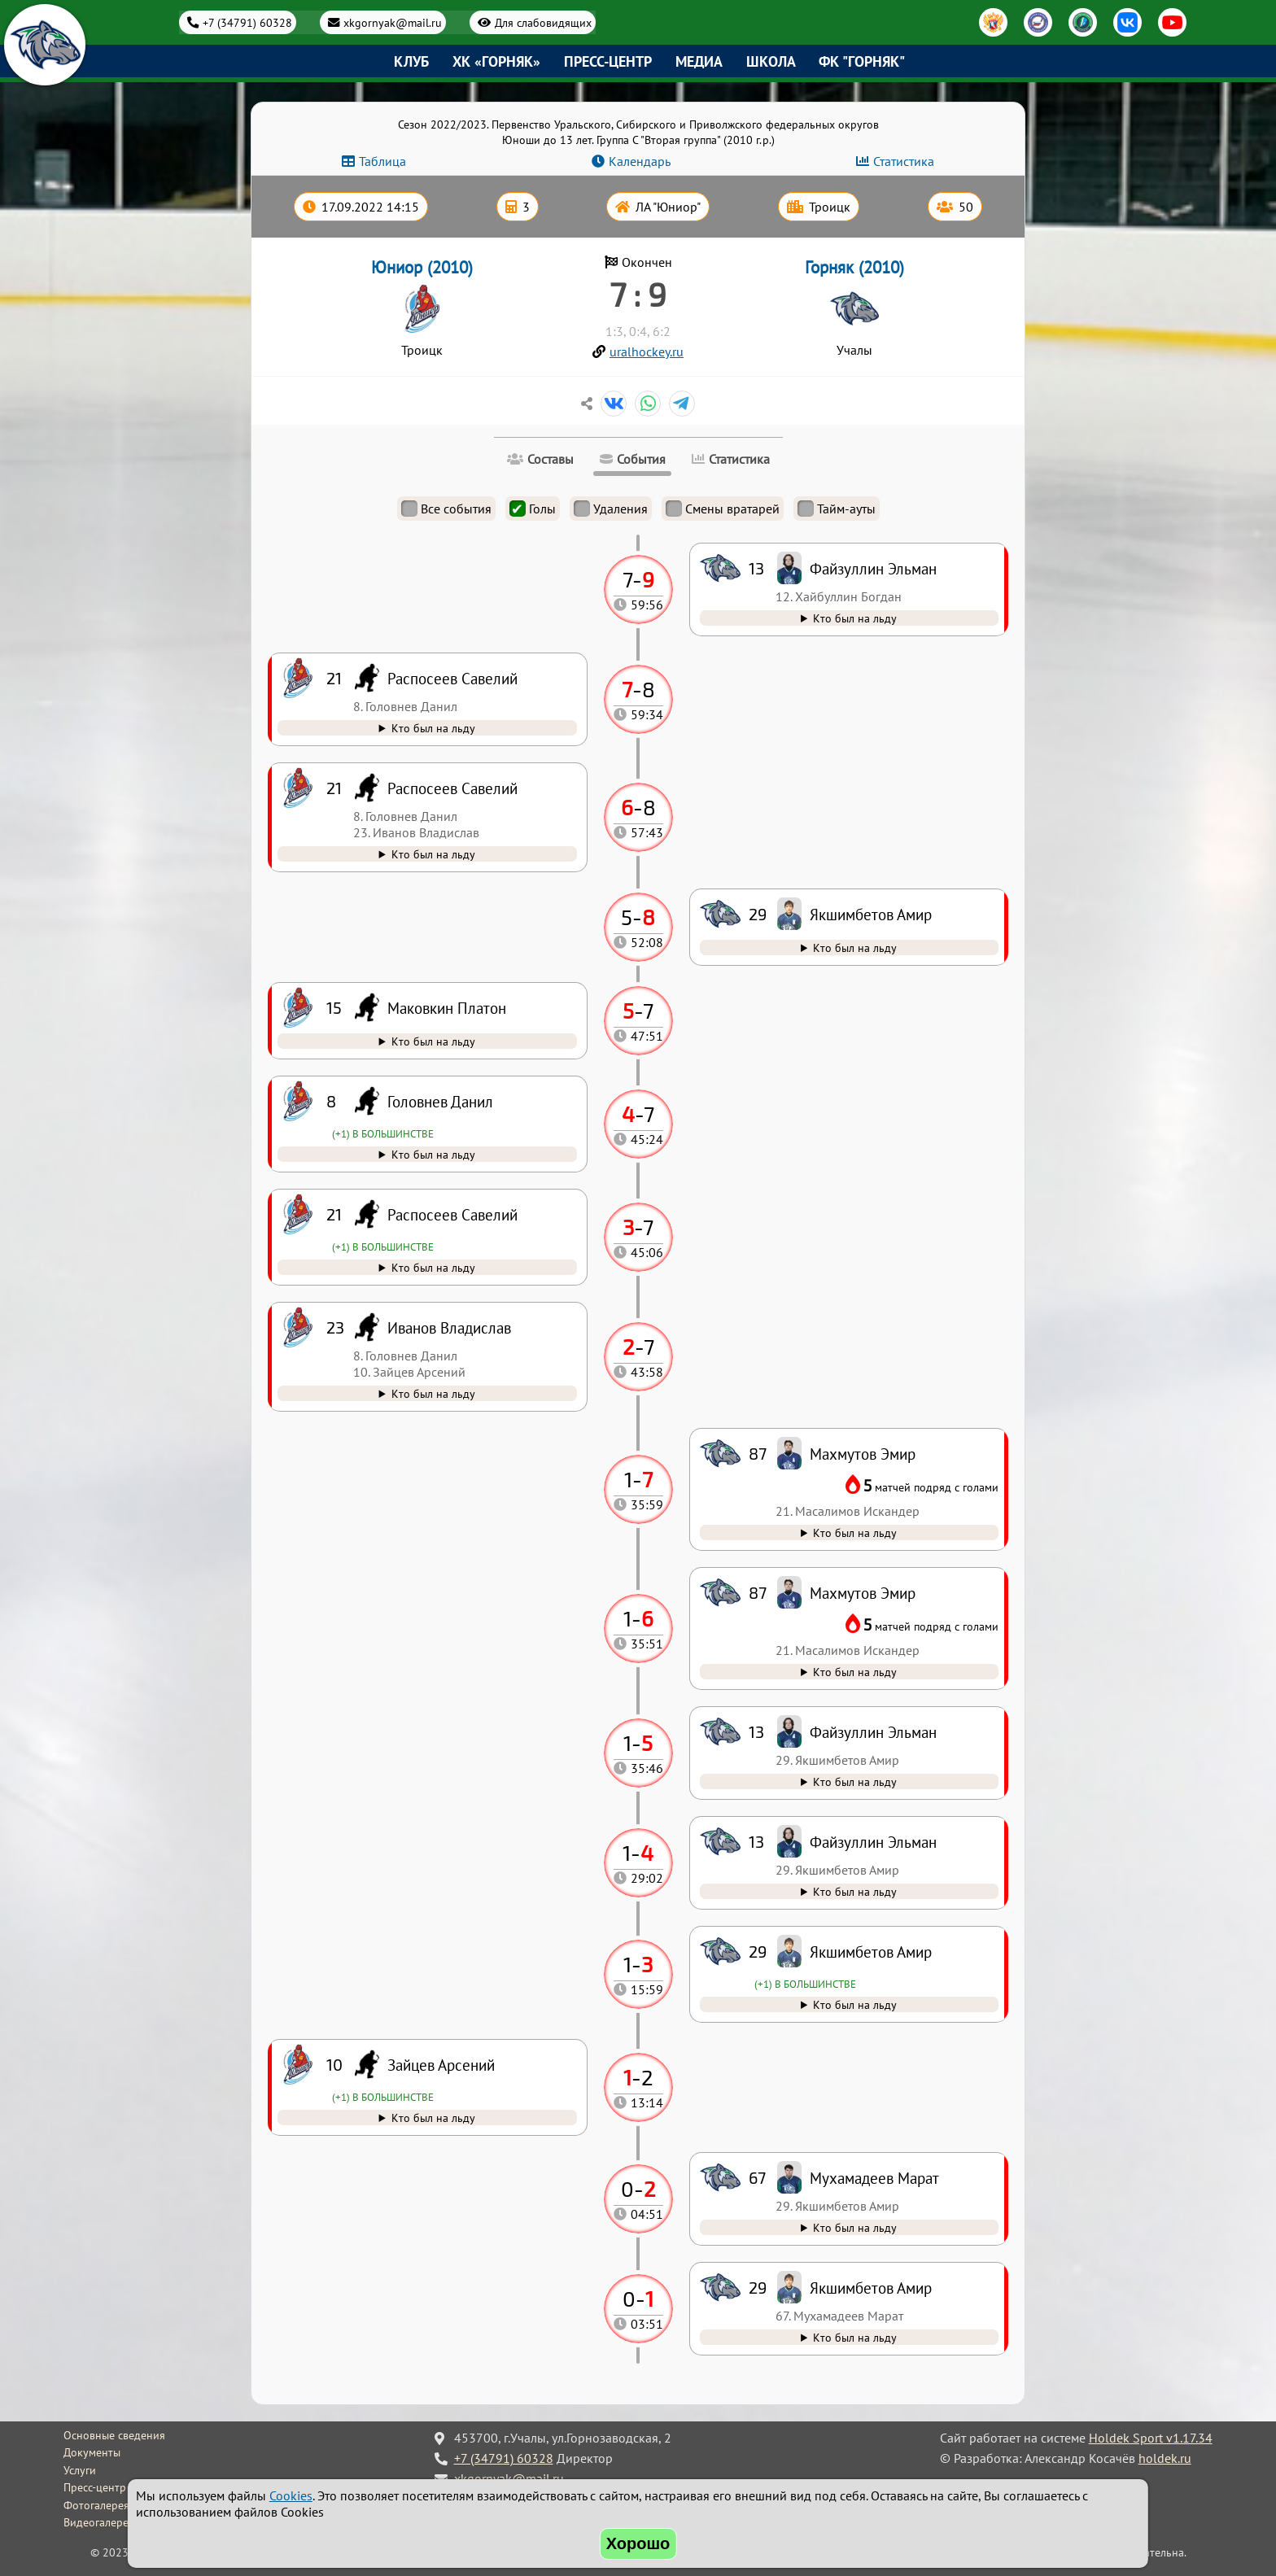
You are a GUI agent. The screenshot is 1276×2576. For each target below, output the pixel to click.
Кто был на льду (855, 2337)
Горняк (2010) (854, 267)
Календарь (640, 161)
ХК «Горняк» (496, 61)
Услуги (79, 2470)
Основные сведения (114, 2435)
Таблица (382, 161)
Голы (532, 508)
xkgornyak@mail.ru (392, 22)
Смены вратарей (723, 508)
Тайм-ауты (837, 508)
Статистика (903, 161)
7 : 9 (638, 293)
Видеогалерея (98, 2522)
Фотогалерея (96, 2505)
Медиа (699, 61)
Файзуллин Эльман (873, 1842)
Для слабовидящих (543, 22)
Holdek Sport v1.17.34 (1151, 2438)
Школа (771, 61)
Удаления (611, 508)
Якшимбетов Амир (871, 2287)
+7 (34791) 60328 (247, 22)
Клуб (411, 61)
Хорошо (638, 2543)
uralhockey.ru (647, 351)
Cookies (290, 2495)
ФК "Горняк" (862, 61)
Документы (91, 2452)
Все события (446, 508)
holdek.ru (1164, 2458)
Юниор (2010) (422, 267)
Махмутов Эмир (862, 1593)
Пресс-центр (608, 61)
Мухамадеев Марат (874, 2178)
